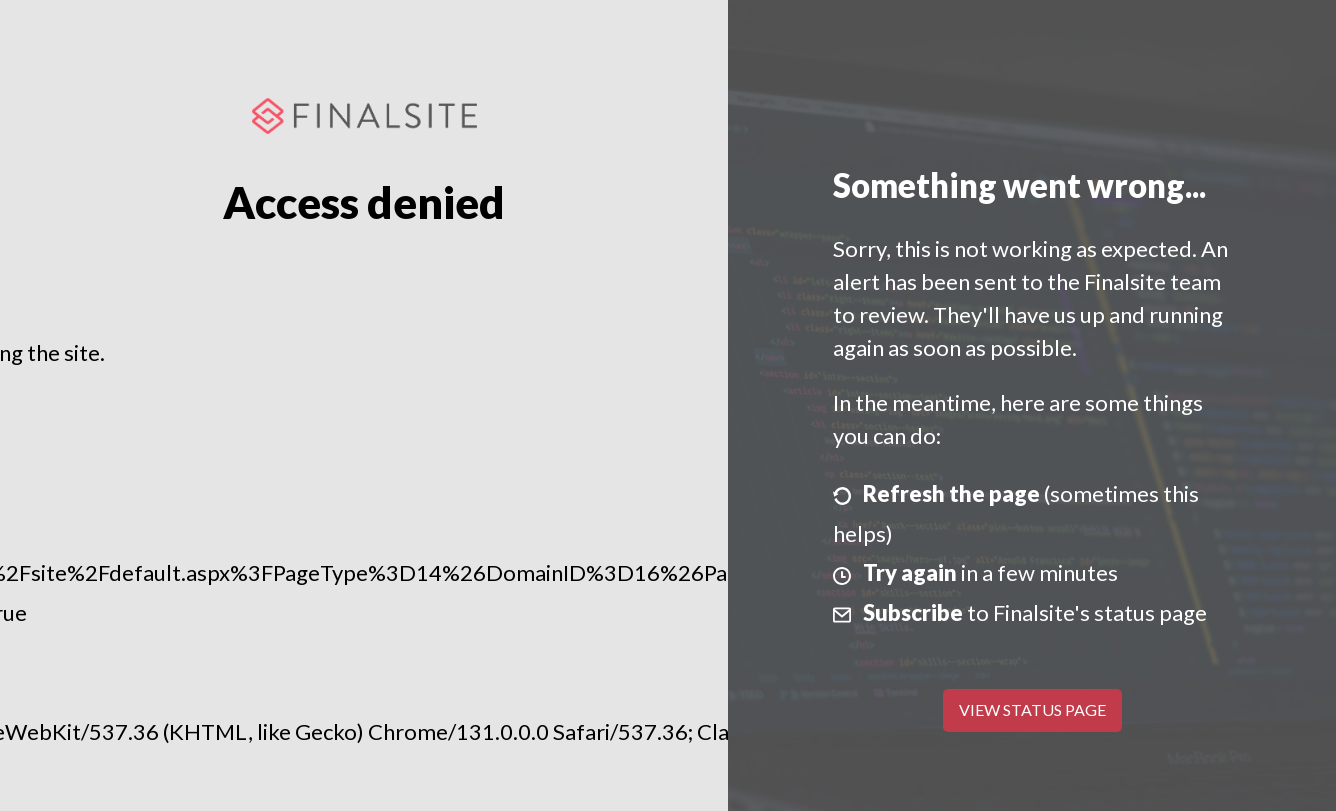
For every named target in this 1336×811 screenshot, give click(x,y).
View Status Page (1032, 709)
